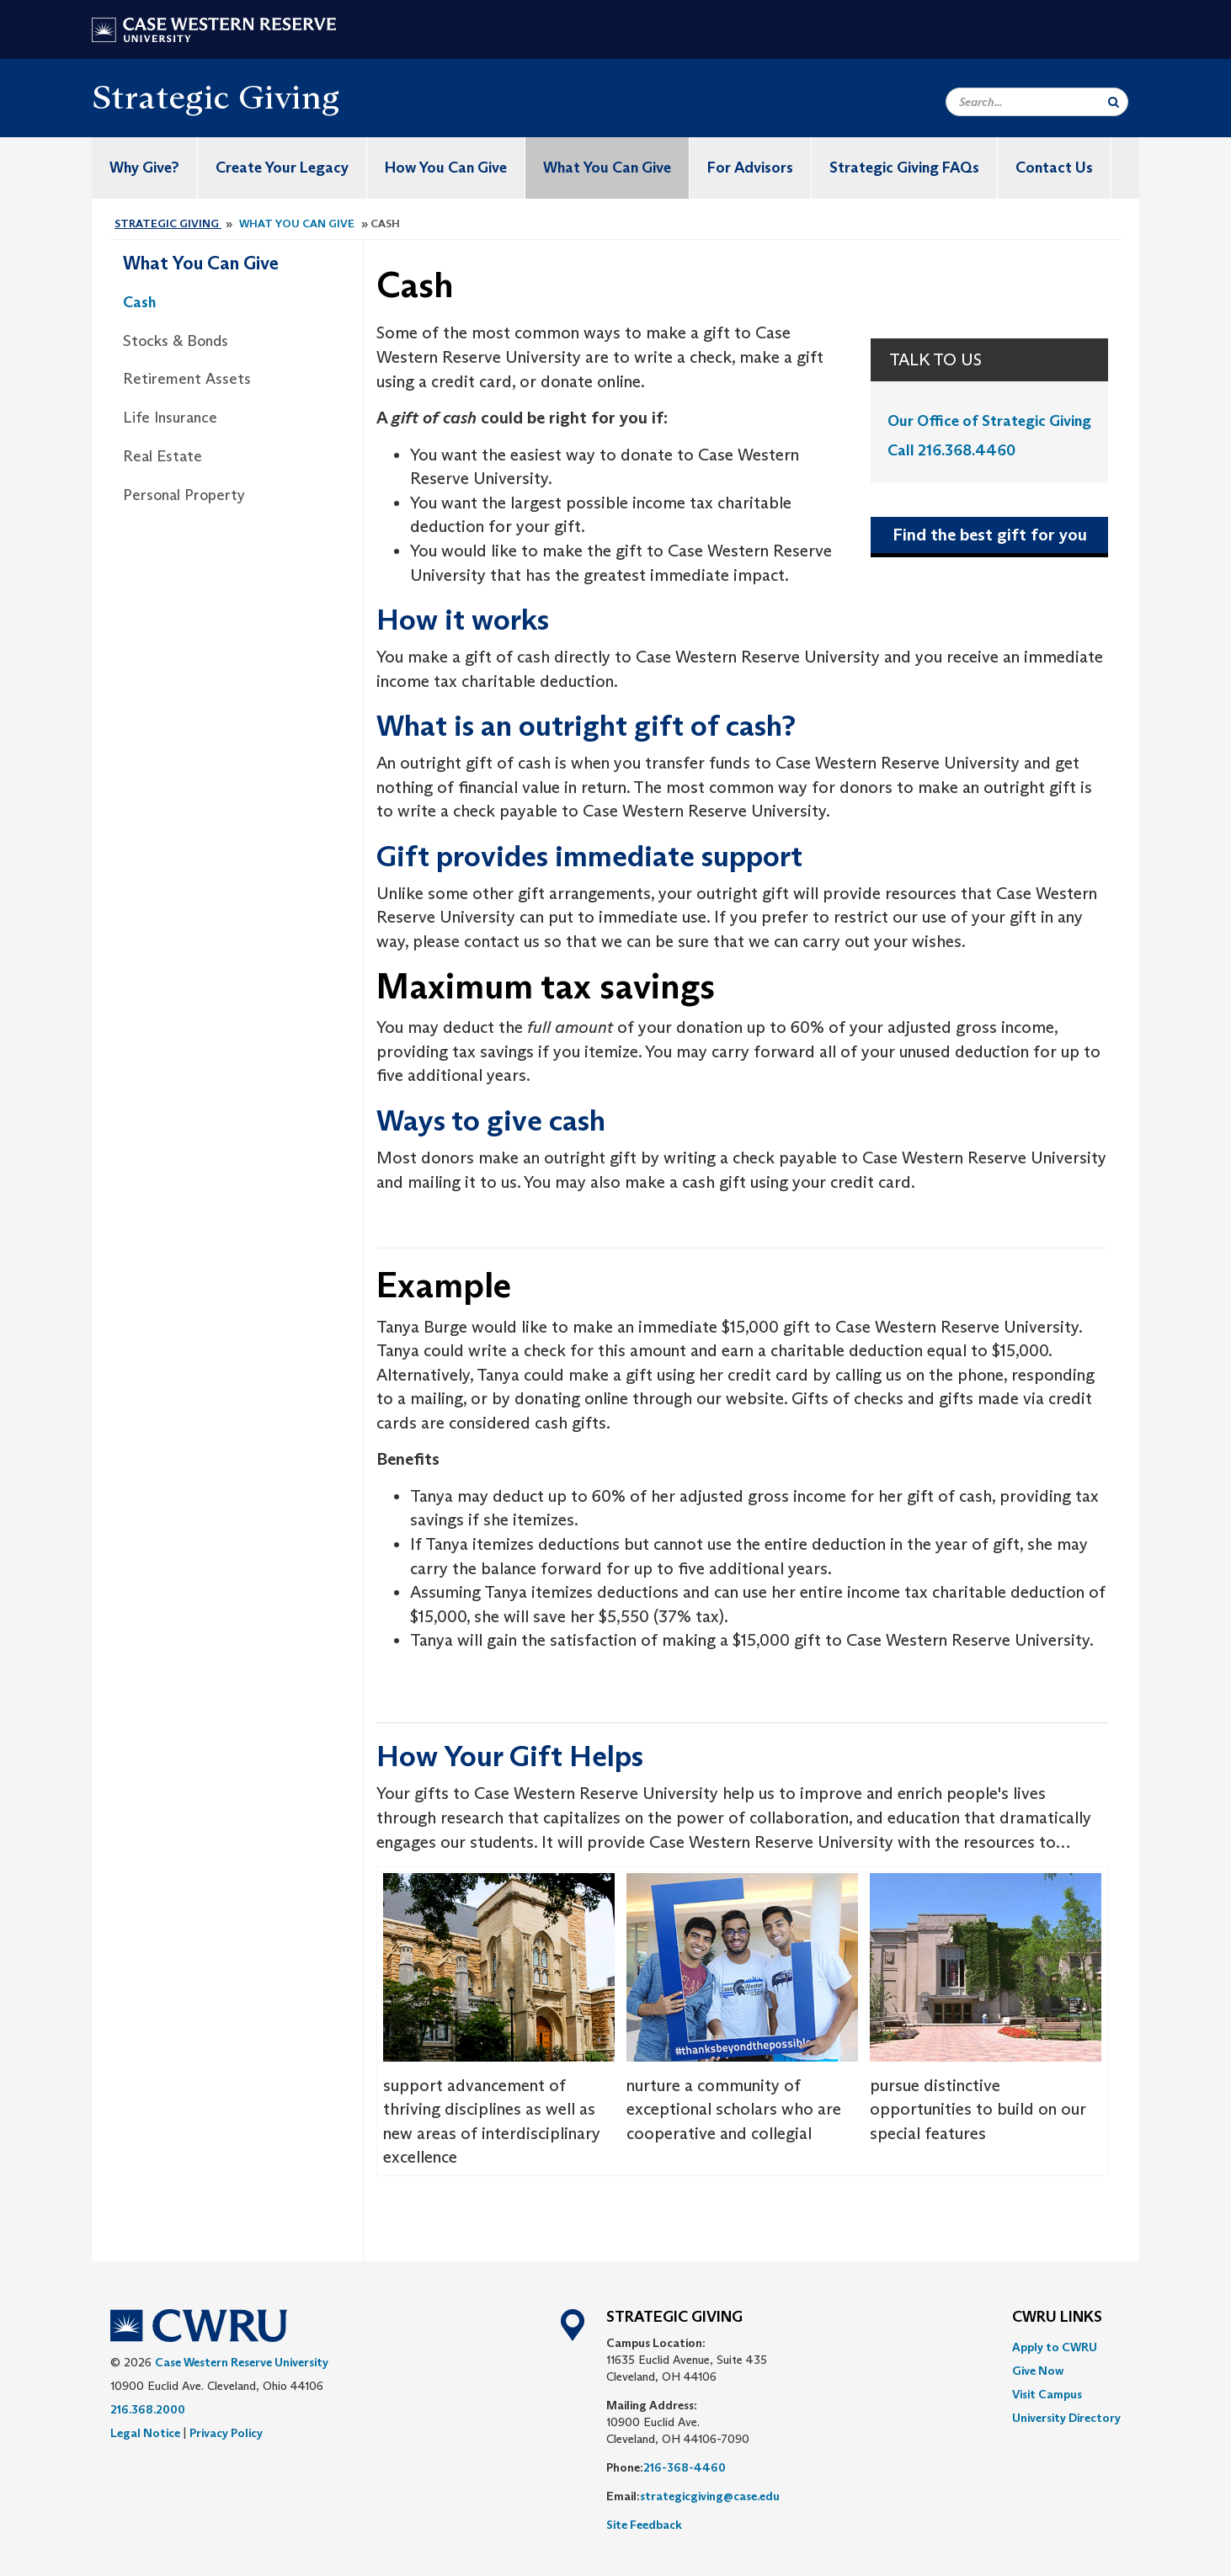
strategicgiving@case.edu (710, 2496)
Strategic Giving (215, 97)
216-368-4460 (684, 2467)
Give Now (1037, 2370)
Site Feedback (644, 2524)
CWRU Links (1057, 2317)
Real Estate (162, 456)
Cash (139, 302)
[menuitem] (1066, 2347)
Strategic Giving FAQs (904, 167)
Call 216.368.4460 (951, 450)
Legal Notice (145, 2432)
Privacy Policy (226, 2432)
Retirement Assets (187, 379)
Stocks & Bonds (175, 341)
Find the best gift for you (990, 534)
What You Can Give (607, 167)
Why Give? (144, 167)
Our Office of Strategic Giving (989, 421)
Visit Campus (1047, 2394)
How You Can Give (446, 167)
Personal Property (184, 495)
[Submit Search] (1113, 102)
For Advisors (750, 167)
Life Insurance (170, 417)
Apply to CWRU (1054, 2347)
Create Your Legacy (282, 167)
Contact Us (1054, 167)
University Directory (1066, 2417)
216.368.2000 (147, 2409)
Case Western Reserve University (241, 2362)
